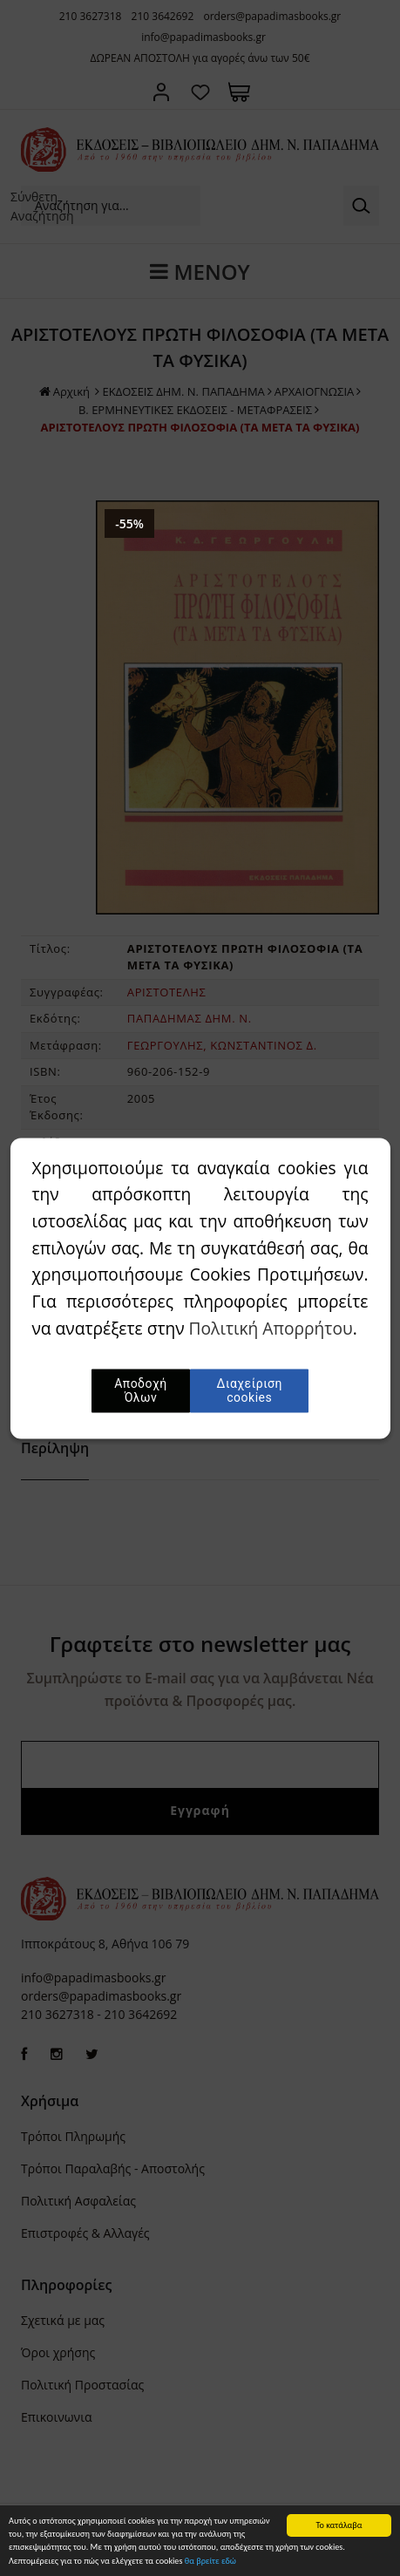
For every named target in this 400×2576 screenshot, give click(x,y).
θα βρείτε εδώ (210, 2561)
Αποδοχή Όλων (141, 1390)
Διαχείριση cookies (249, 1390)
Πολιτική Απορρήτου (271, 1328)
